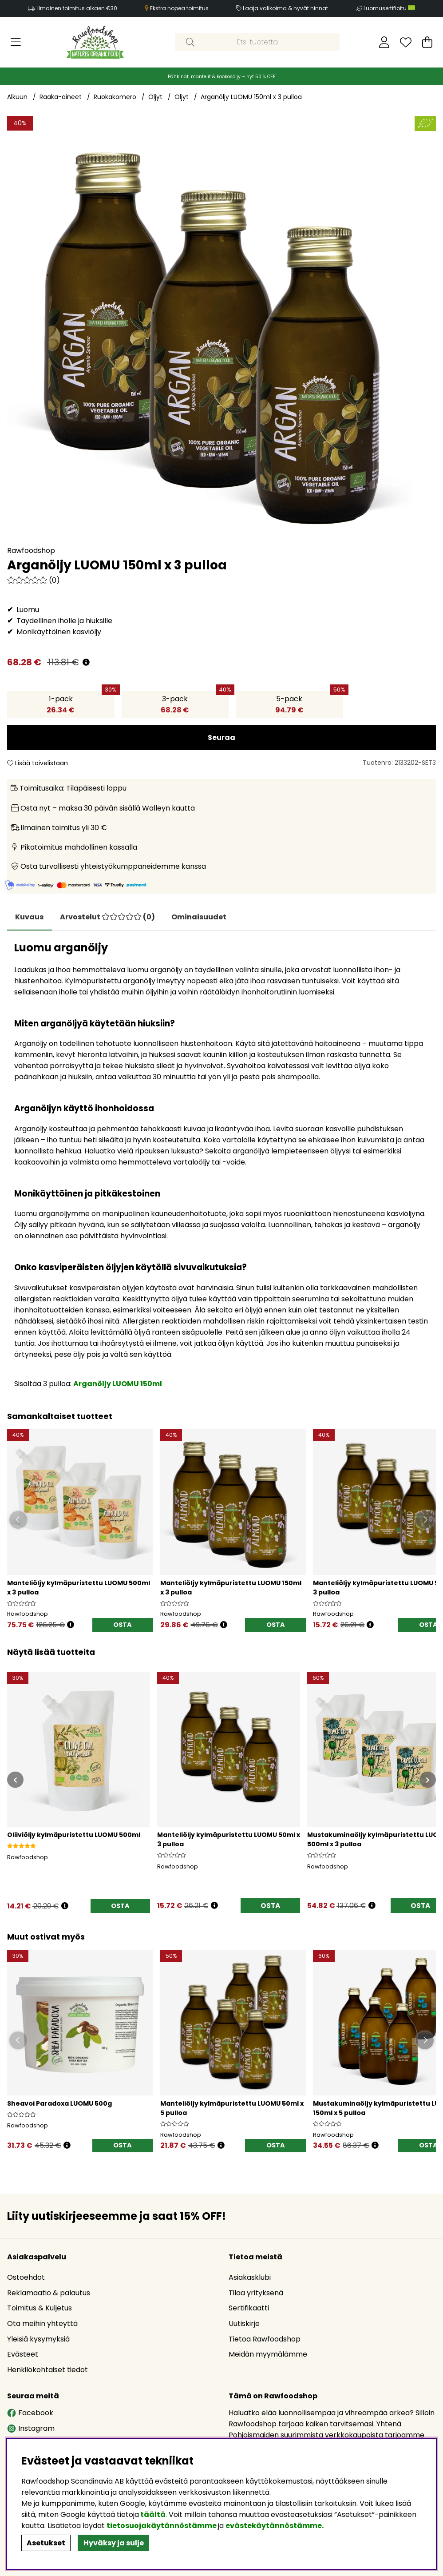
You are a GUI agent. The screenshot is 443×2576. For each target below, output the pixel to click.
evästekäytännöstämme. (274, 2525)
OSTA (122, 1625)
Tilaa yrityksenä (256, 2294)
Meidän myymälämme (268, 2355)
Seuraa (221, 737)
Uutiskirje (244, 2324)
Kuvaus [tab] (30, 917)
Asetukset (46, 2543)
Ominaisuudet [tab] (202, 917)
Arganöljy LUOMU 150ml (117, 1384)
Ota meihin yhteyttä (42, 2324)
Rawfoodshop (31, 550)
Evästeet (22, 2355)
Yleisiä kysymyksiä (38, 2339)
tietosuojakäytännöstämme (162, 2525)
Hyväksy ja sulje (113, 2543)
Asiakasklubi (250, 2278)
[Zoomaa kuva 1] (221, 330)
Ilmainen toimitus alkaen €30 (77, 8)
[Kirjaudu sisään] (384, 42)
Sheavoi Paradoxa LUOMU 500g (59, 2105)
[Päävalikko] (15, 42)
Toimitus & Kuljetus (39, 2309)
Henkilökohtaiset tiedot (47, 2370)
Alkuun (17, 96)
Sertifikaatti (249, 2309)
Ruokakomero (115, 96)
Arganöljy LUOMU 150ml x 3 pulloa (251, 96)
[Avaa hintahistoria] (86, 662)
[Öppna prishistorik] (70, 1625)
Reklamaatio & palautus (48, 2294)
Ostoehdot (26, 2278)
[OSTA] (120, 1908)
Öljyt (155, 96)
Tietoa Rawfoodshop (265, 2339)
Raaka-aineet (61, 96)
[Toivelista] (405, 42)
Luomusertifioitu (389, 8)
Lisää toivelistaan (37, 763)
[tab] (109, 917)
